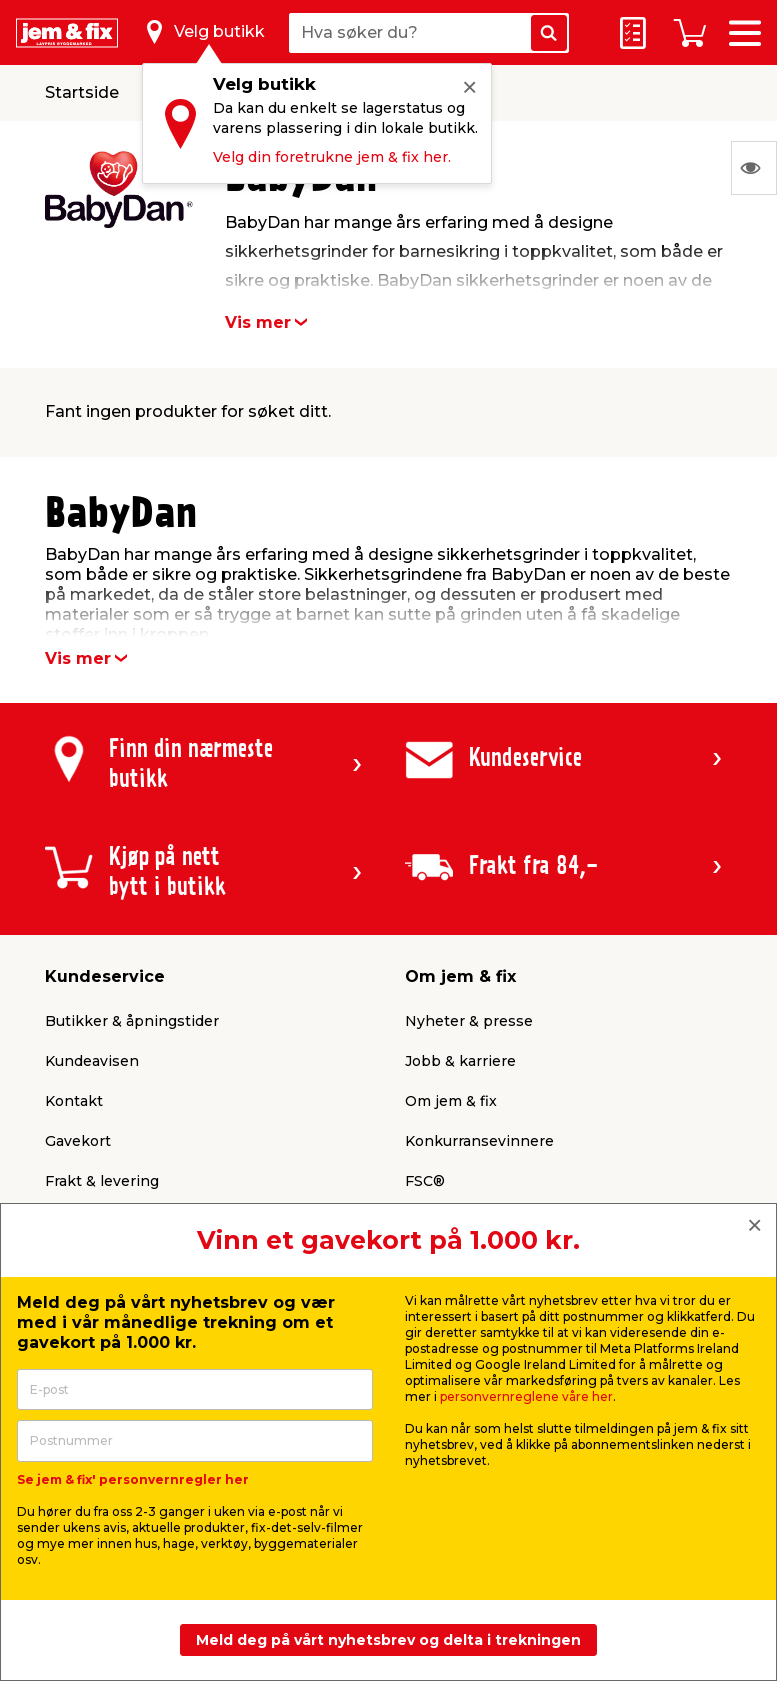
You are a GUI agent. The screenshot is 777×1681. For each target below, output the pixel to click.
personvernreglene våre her (526, 1396)
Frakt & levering (102, 1181)
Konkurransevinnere (479, 1141)
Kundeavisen (92, 1061)
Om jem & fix (451, 1101)
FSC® (425, 1181)
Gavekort (78, 1141)
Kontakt (74, 1101)
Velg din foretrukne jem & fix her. (332, 157)
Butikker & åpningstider (132, 1021)
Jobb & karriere (460, 1061)
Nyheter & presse (469, 1021)
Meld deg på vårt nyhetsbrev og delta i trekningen (388, 1640)
